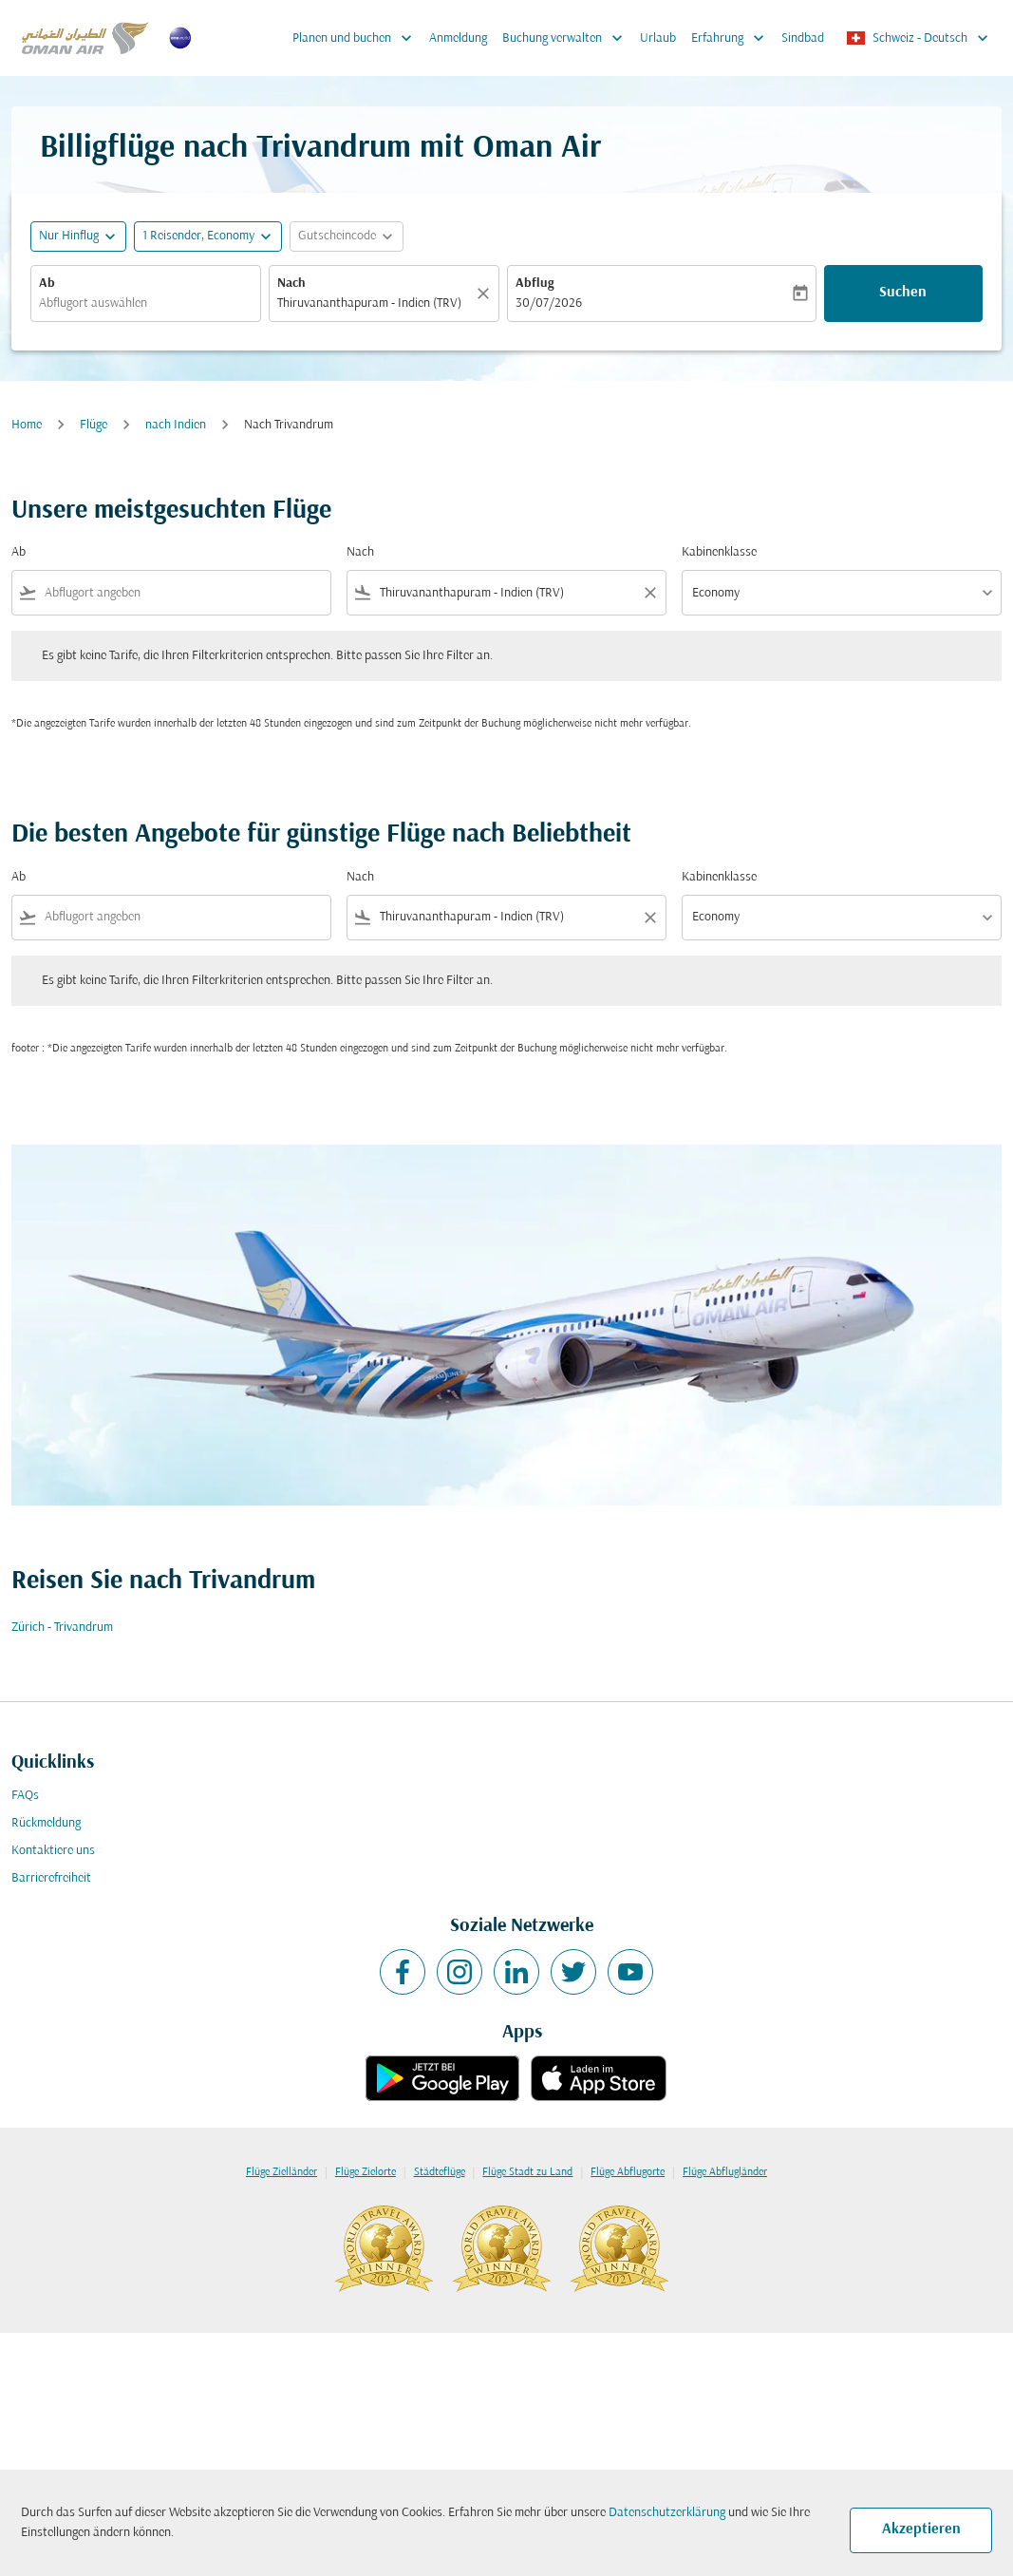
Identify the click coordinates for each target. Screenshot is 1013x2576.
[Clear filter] (649, 593)
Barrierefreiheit (51, 1878)
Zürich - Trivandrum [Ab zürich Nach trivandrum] (62, 1627)
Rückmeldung (46, 1823)
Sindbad (802, 38)
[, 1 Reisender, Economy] (198, 236)
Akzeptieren (921, 2529)
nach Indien (175, 425)
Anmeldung (458, 38)
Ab (47, 283)
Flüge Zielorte (365, 2172)
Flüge (93, 425)
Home (26, 425)
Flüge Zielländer (281, 2172)
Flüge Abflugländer (725, 2172)
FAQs (25, 1796)
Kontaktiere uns (53, 1851)
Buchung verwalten (567, 38)
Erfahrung (732, 38)
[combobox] (146, 303)
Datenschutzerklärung (667, 2513)
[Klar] (486, 293)
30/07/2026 (549, 303)
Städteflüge (439, 2172)
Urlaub (658, 38)
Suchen (903, 292)
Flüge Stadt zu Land (527, 2172)
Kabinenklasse (719, 552)
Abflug (534, 283)
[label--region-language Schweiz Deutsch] (918, 38)
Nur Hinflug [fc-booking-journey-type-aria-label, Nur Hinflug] (69, 236)
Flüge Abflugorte (628, 2172)
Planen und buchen (357, 38)
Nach (291, 283)
